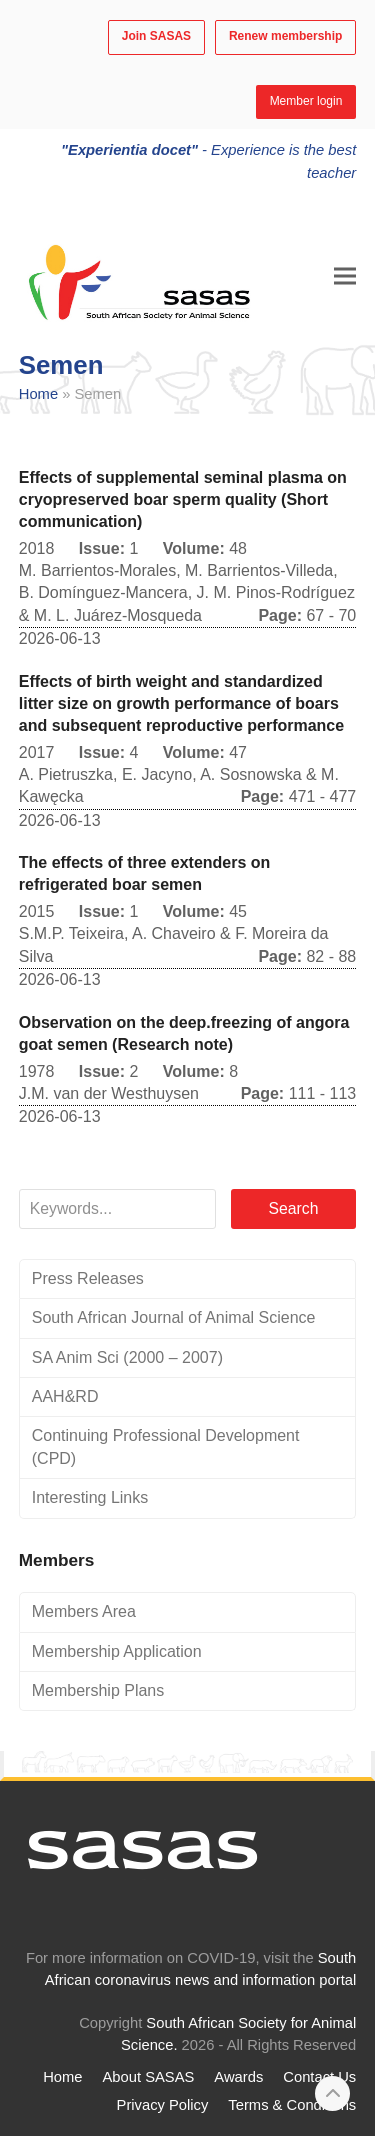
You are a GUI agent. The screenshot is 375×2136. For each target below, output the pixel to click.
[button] (345, 275)
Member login (306, 101)
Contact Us (319, 2077)
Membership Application (117, 1651)
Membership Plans (98, 1690)
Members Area (84, 1611)
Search (293, 1208)
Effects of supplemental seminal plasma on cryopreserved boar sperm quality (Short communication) (183, 499)
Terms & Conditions (292, 2105)
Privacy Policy (163, 2105)
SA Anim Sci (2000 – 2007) (127, 1357)
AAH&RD (65, 1396)
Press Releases (88, 1278)
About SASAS (149, 2077)
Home (38, 394)
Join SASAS (156, 36)
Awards (238, 2077)
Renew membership (285, 36)
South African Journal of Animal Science (174, 1317)
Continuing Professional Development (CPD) (166, 1446)
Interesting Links (90, 1497)
